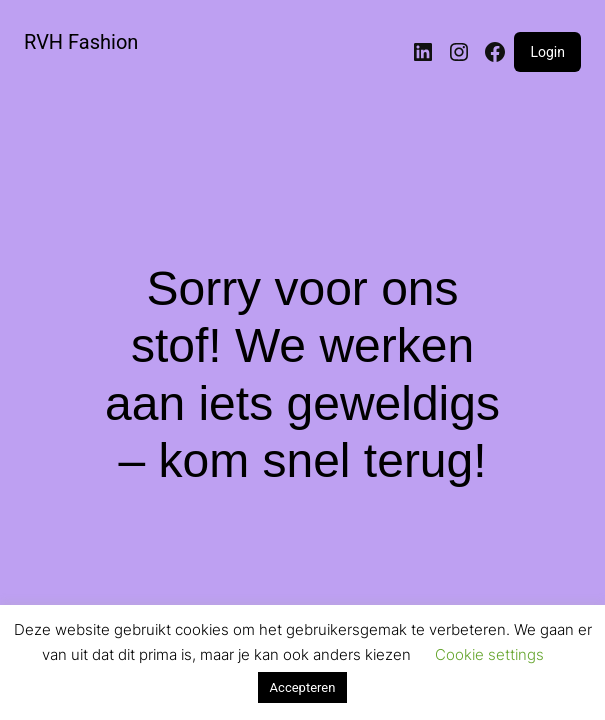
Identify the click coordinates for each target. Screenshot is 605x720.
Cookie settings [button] (489, 654)
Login (547, 52)
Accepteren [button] (303, 687)
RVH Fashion (81, 42)
